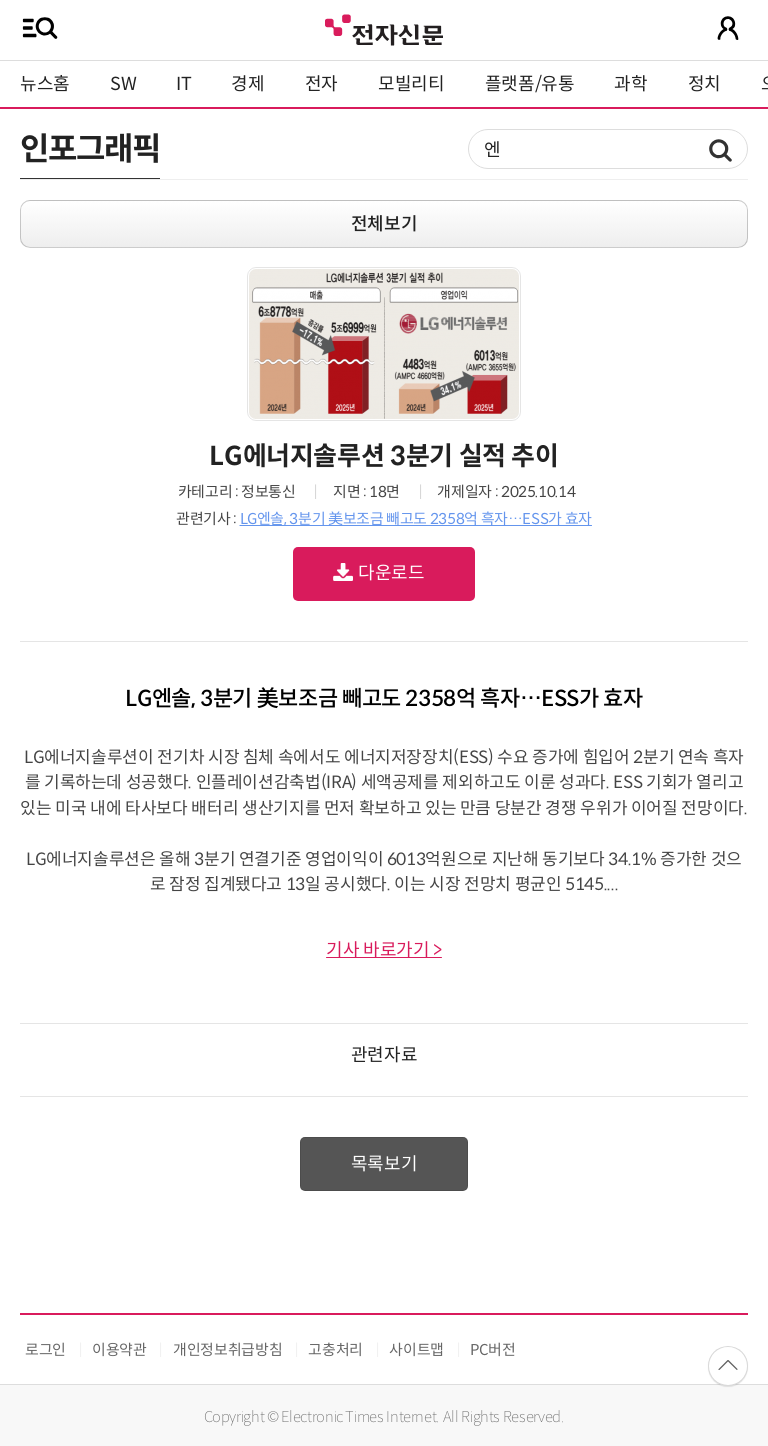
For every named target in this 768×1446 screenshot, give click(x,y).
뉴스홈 (45, 84)
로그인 (45, 1349)
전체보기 (384, 224)
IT (183, 84)
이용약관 (119, 1349)
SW (123, 84)
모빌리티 (411, 84)
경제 (247, 84)
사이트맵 (416, 1349)
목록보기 (384, 1164)
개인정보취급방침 (227, 1349)
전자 (321, 84)
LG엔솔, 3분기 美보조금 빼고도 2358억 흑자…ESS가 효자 (416, 518)
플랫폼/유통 (530, 84)
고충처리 (335, 1349)
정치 (704, 84)
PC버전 (493, 1349)
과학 (630, 84)
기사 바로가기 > (384, 950)
